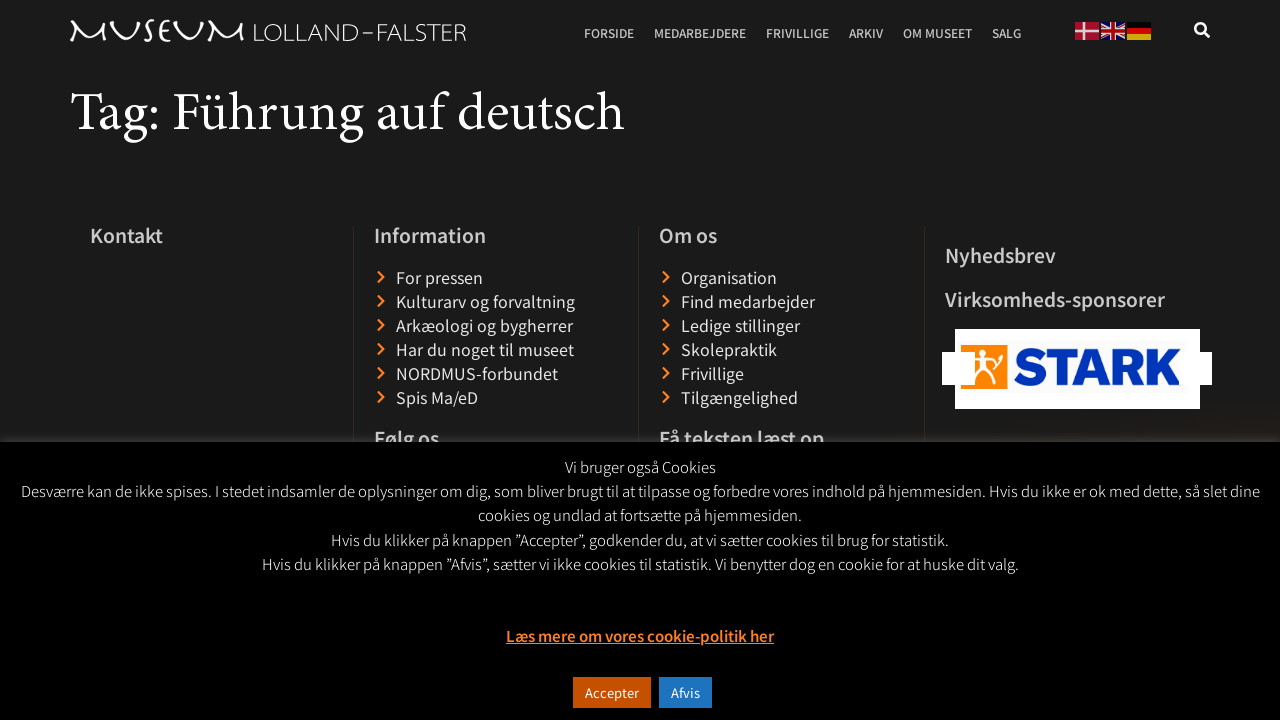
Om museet (937, 32)
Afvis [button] (685, 692)
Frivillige (797, 32)
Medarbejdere (700, 32)
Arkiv (866, 32)
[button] (1195, 368)
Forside (609, 32)
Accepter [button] (612, 692)
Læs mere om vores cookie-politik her (640, 635)
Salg (1006, 32)
